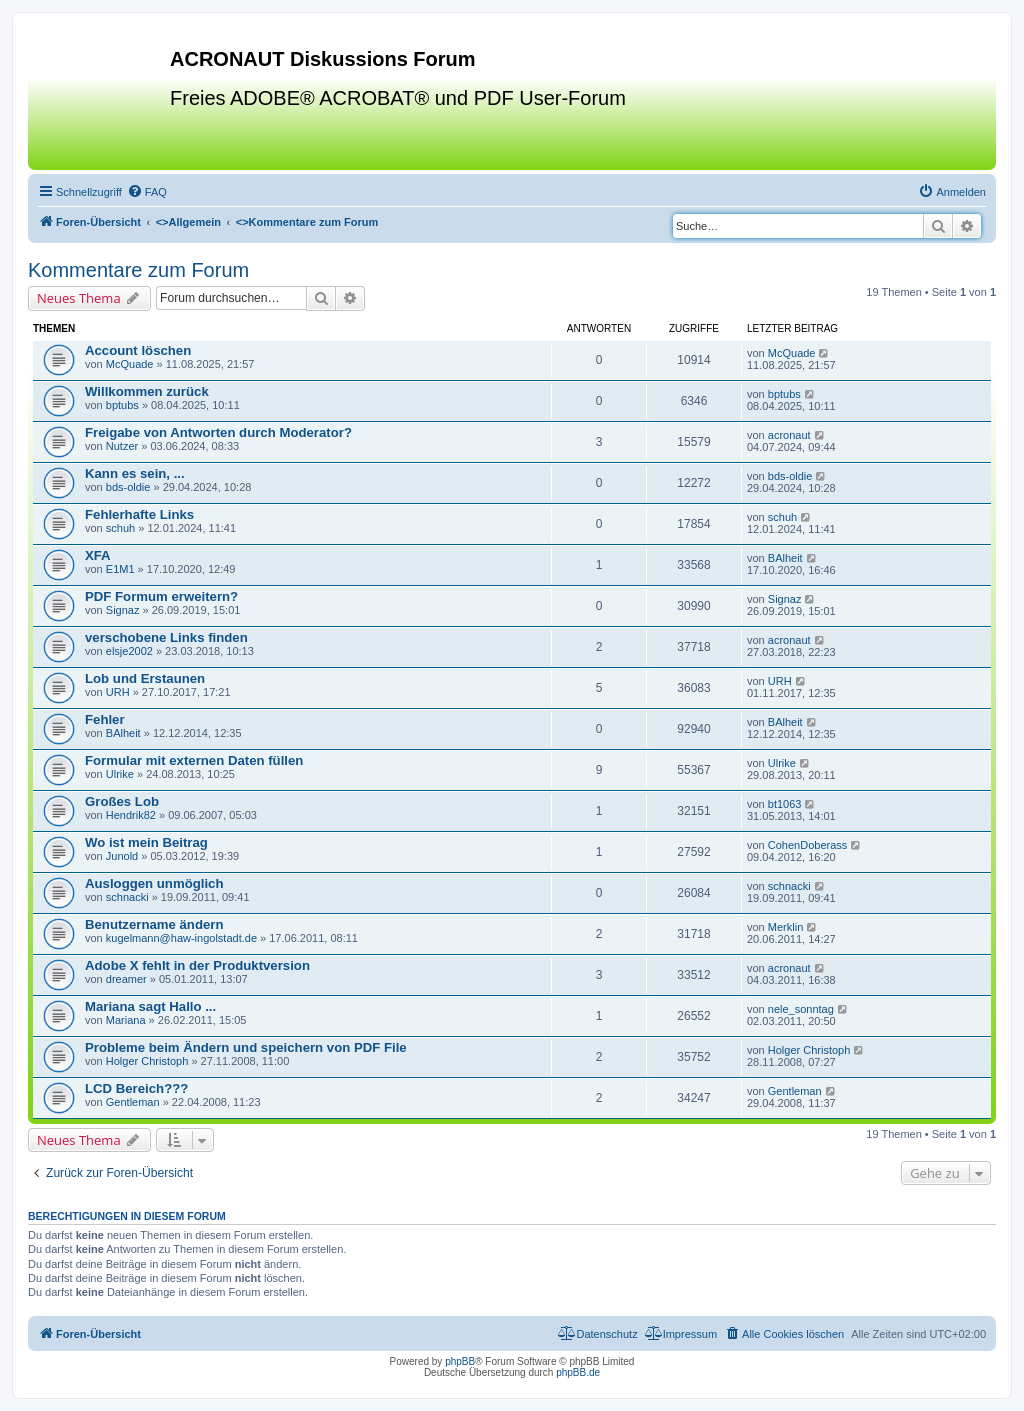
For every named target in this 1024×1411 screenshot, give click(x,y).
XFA (98, 555)
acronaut (789, 435)
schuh (120, 528)
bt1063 (785, 804)
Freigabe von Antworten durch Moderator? (218, 432)
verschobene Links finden (166, 637)
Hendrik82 (131, 815)
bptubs (122, 405)
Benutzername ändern (154, 924)
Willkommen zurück (147, 391)
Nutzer (122, 446)
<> (188, 222)
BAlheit (785, 558)
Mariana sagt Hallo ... (150, 1006)
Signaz (123, 610)
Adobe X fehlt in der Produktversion (197, 965)
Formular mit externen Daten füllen (194, 760)
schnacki (127, 897)
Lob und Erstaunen (145, 678)
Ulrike (120, 774)
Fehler (105, 719)
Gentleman (133, 1102)
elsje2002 (129, 651)
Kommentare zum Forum (138, 270)
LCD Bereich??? (136, 1088)
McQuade (130, 364)
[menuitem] (147, 192)
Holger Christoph (147, 1061)
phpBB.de (578, 1372)
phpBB (460, 1361)
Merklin (785, 927)
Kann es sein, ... (135, 473)
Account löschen (138, 350)
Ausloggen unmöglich (154, 883)
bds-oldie (128, 487)
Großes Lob (122, 801)
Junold (122, 856)
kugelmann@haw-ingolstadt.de (181, 938)
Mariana (126, 1020)
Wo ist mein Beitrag (146, 842)
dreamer (126, 979)
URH (118, 692)
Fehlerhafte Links (139, 514)
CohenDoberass (808, 845)
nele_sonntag (801, 1009)
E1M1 (120, 569)
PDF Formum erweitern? (161, 596)
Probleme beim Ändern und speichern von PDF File (246, 1047)
